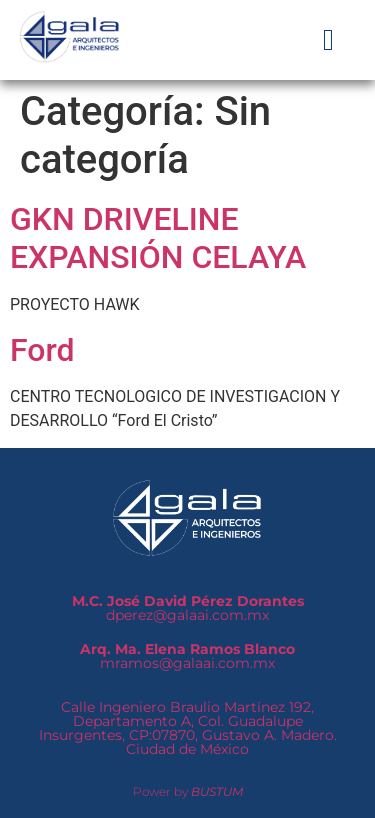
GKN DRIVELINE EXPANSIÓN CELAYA (158, 238)
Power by (188, 791)
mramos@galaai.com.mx (187, 656)
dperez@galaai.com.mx (188, 608)
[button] (329, 39)
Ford (42, 350)
